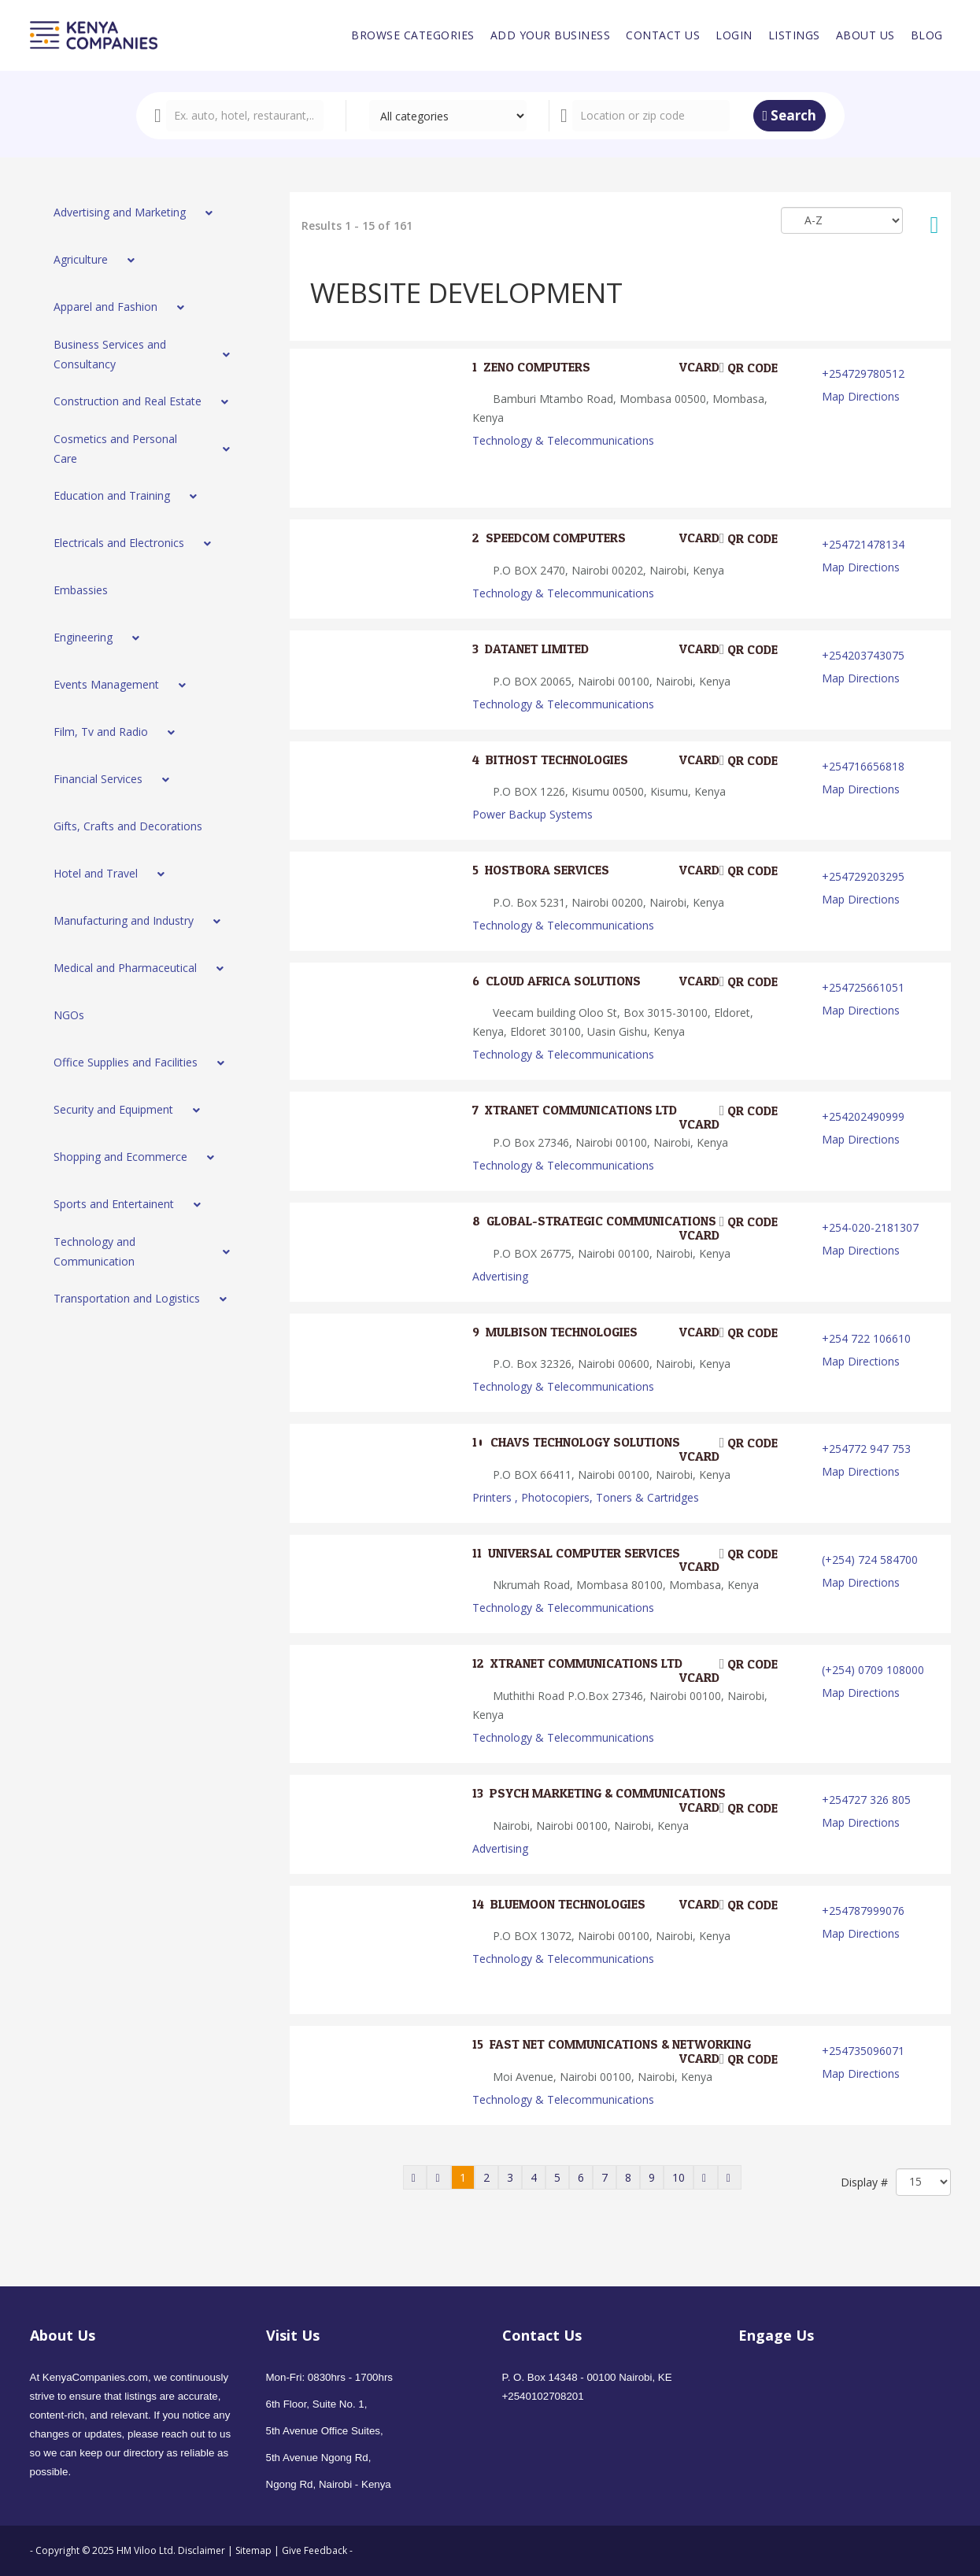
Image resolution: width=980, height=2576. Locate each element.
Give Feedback (314, 2550)
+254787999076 (863, 1910)
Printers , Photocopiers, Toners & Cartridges (585, 1497)
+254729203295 (863, 876)
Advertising (500, 1276)
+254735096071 (863, 2050)
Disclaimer (202, 2550)
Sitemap (253, 2550)
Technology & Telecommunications (563, 440)
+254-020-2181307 (870, 1227)
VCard (689, 367)
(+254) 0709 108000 (873, 1669)
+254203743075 (863, 655)
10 (678, 2177)
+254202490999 (863, 1116)
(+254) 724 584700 (870, 1559)
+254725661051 (863, 987)
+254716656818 (863, 766)
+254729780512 (863, 373)
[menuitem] (413, 35)
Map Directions (861, 396)
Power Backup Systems (532, 814)
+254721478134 (863, 544)
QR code (748, 367)
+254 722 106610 (866, 1338)
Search (790, 115)
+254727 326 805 (866, 1799)
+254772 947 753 (866, 1448)
